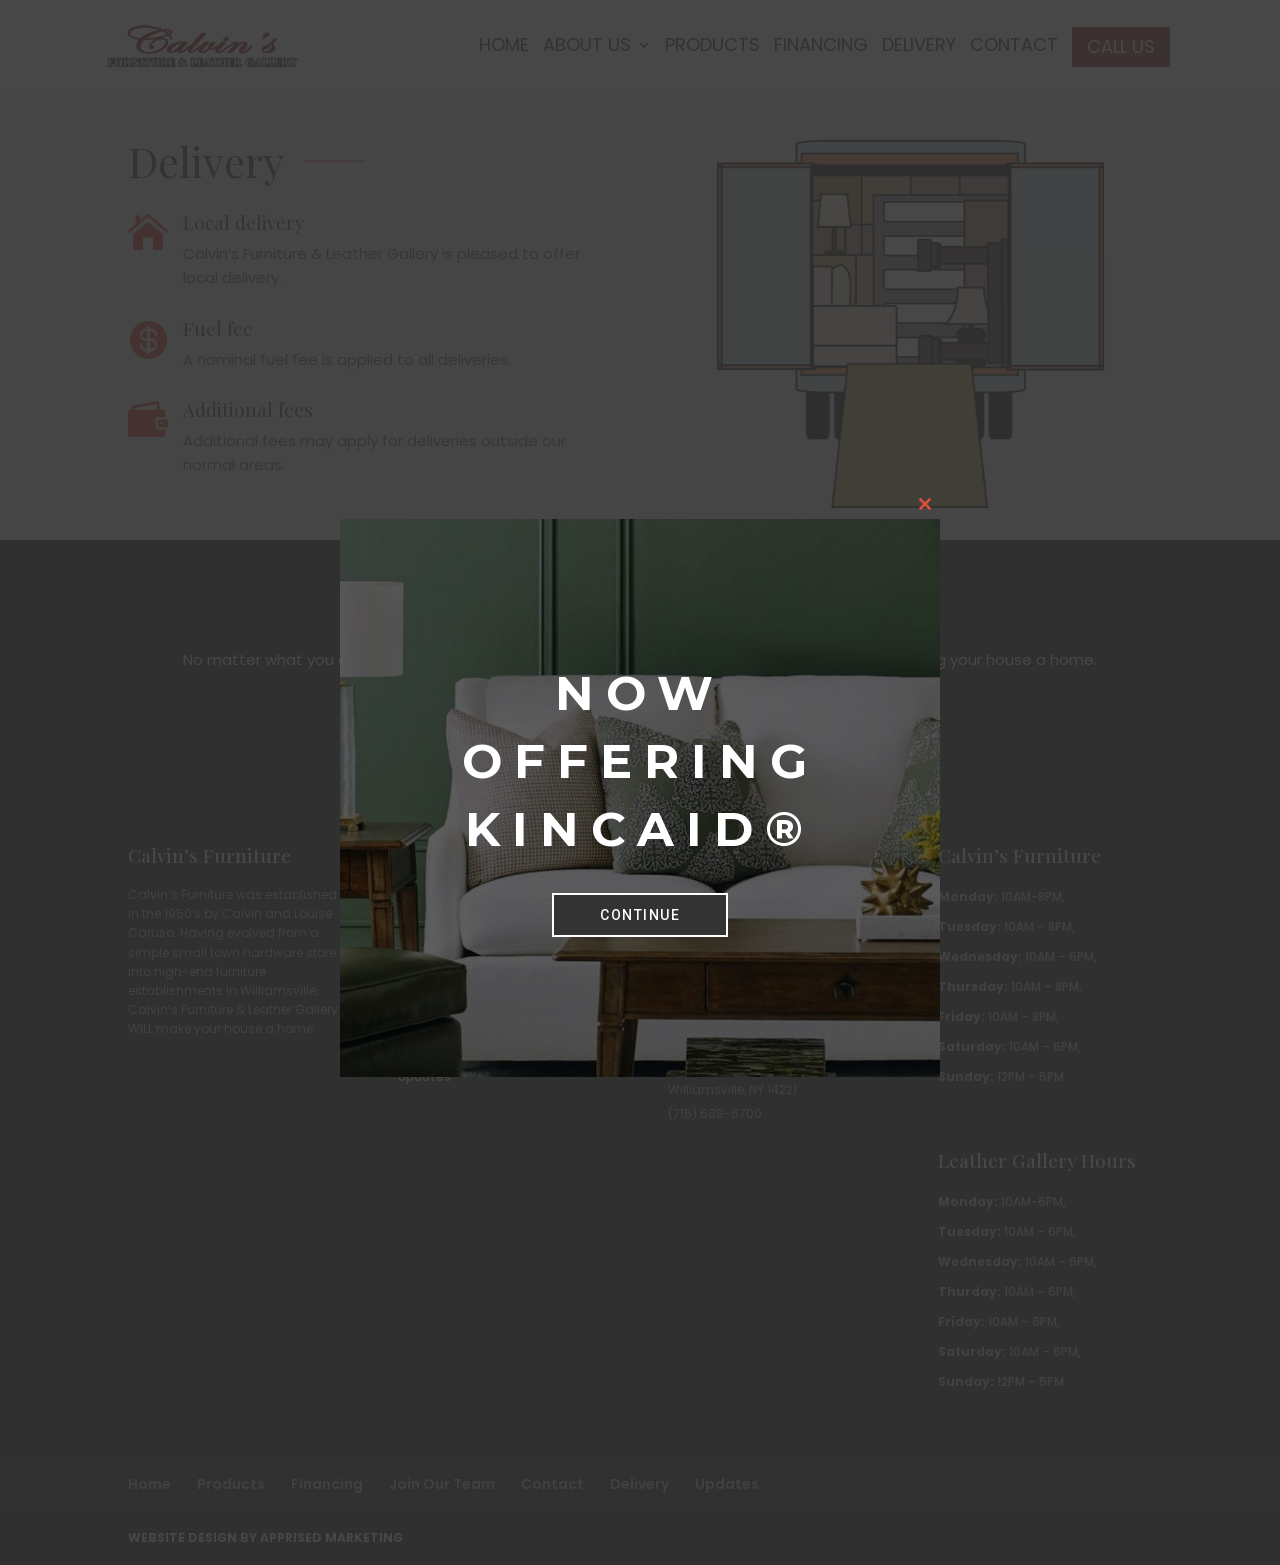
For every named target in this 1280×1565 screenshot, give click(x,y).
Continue (640, 915)
